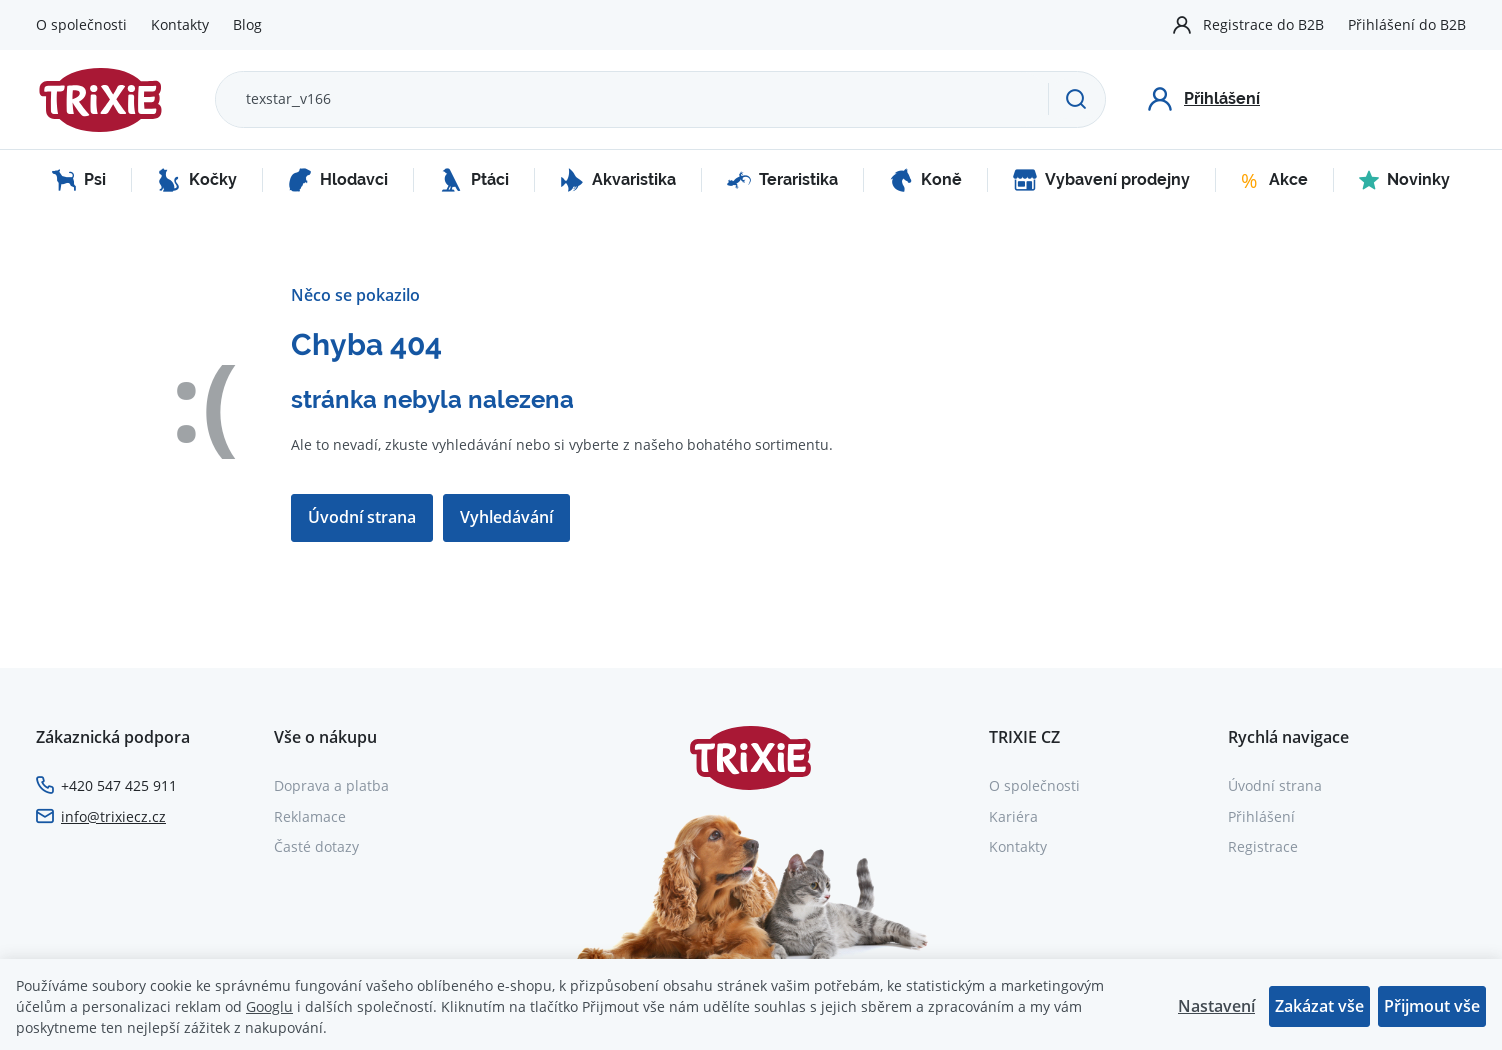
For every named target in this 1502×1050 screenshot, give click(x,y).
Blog (247, 24)
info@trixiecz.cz (113, 816)
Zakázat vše (1319, 1006)
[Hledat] (1076, 99)
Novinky (1404, 180)
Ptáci (474, 180)
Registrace (1263, 846)
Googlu (269, 1006)
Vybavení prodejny (1101, 180)
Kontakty (180, 24)
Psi (79, 180)
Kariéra (1013, 816)
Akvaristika (618, 180)
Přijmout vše (1432, 1006)
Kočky (197, 180)
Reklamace (310, 816)
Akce (1274, 180)
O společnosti (81, 24)
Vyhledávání (506, 517)
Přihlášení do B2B (1407, 24)
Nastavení (1216, 1006)
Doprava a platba (331, 785)
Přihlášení (1261, 816)
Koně (925, 180)
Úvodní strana (362, 517)
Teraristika (782, 180)
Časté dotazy (316, 846)
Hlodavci (338, 180)
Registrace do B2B (1263, 24)
